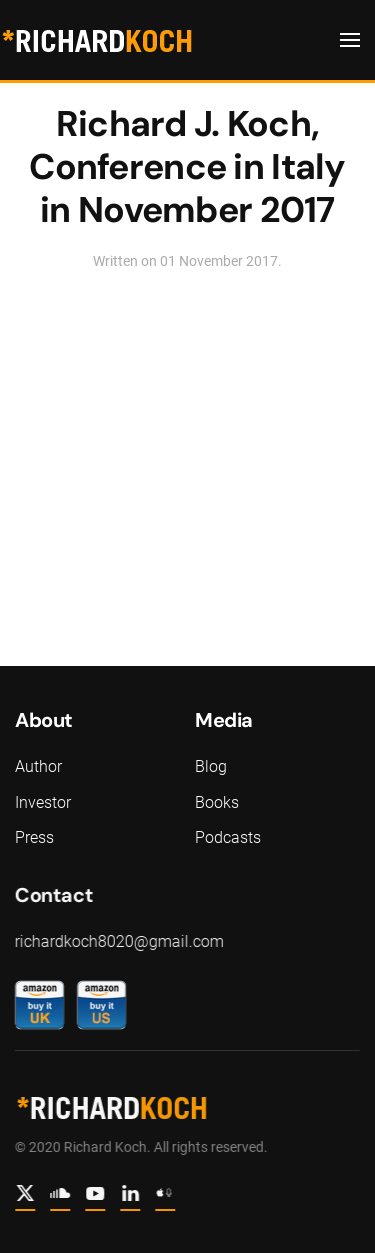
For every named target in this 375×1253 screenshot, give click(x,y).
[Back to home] (96, 40)
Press (34, 837)
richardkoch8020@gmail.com (117, 941)
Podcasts (228, 837)
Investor (43, 802)
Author (38, 766)
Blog (211, 766)
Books (217, 802)
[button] (350, 40)
